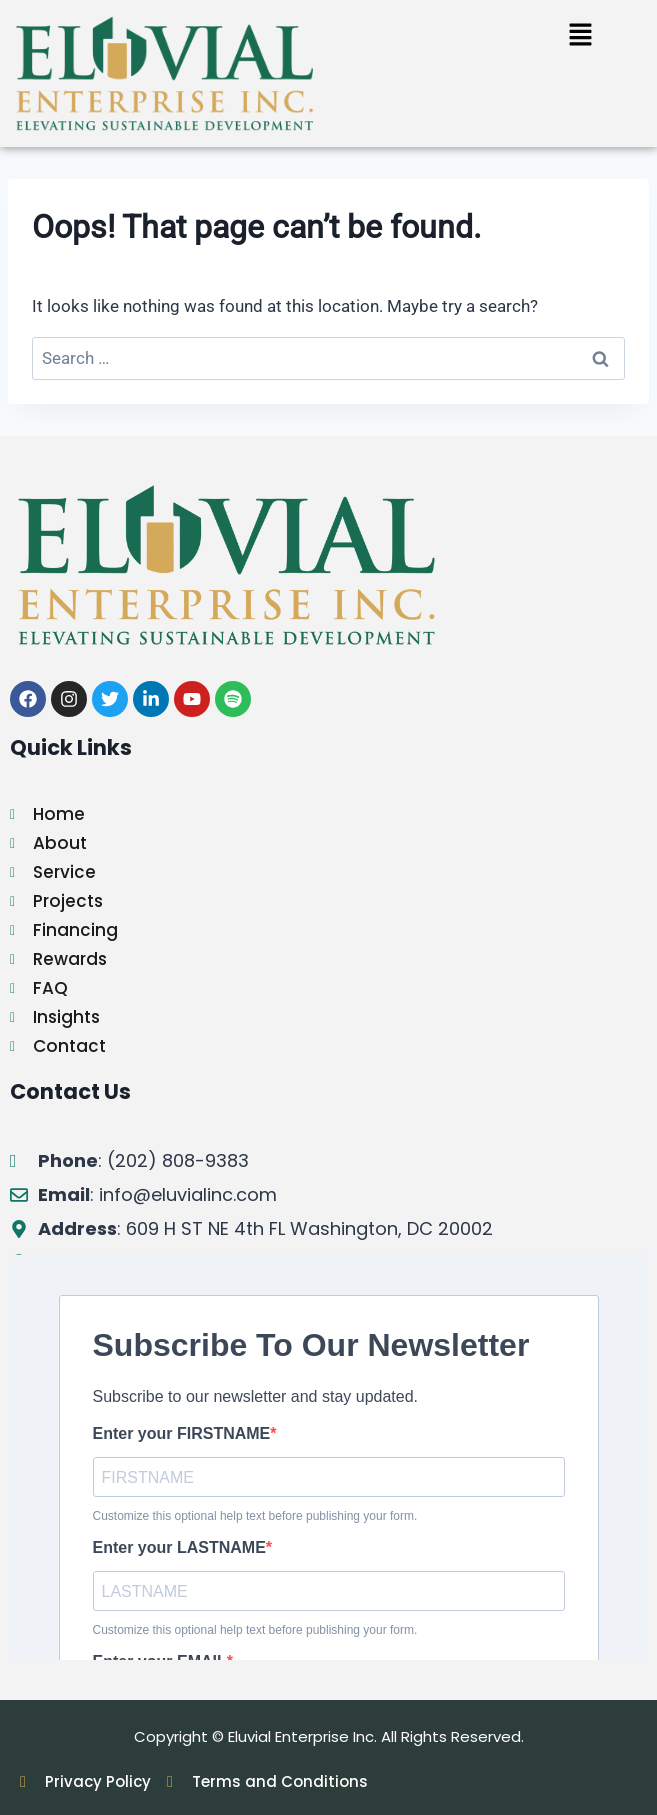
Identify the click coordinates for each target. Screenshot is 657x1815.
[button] (581, 36)
